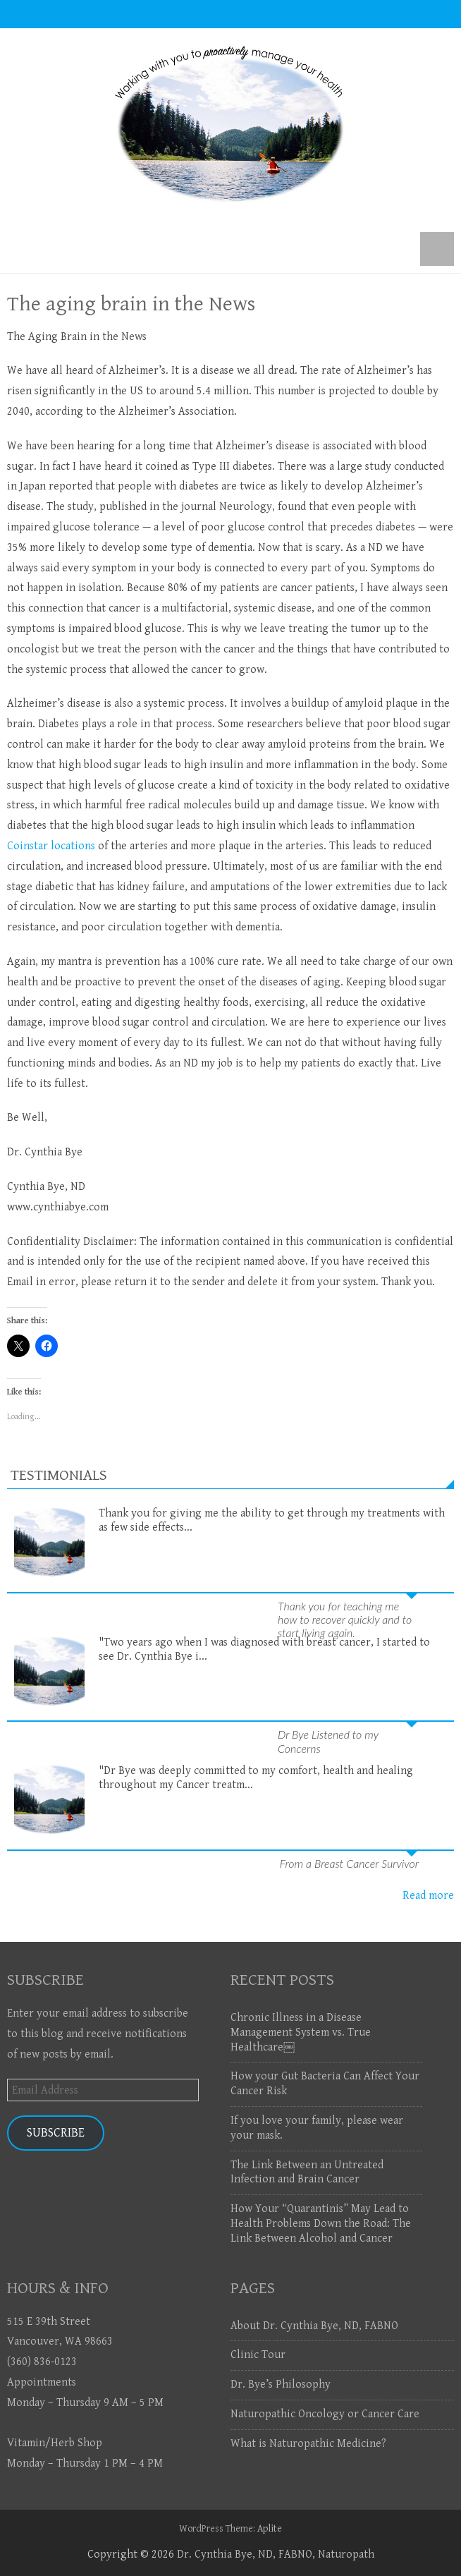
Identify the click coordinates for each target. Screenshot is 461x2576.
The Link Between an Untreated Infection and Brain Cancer (306, 2172)
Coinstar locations (51, 846)
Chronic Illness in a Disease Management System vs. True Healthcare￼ (300, 2032)
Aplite (269, 2528)
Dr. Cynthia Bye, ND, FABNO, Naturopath (275, 2554)
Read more (428, 1895)
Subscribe (56, 2132)
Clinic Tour (257, 2355)
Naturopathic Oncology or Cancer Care (324, 2414)
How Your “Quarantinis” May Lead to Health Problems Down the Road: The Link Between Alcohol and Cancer (320, 2223)
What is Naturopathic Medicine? (308, 2443)
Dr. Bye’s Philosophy (280, 2384)
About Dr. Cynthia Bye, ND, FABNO (314, 2326)
